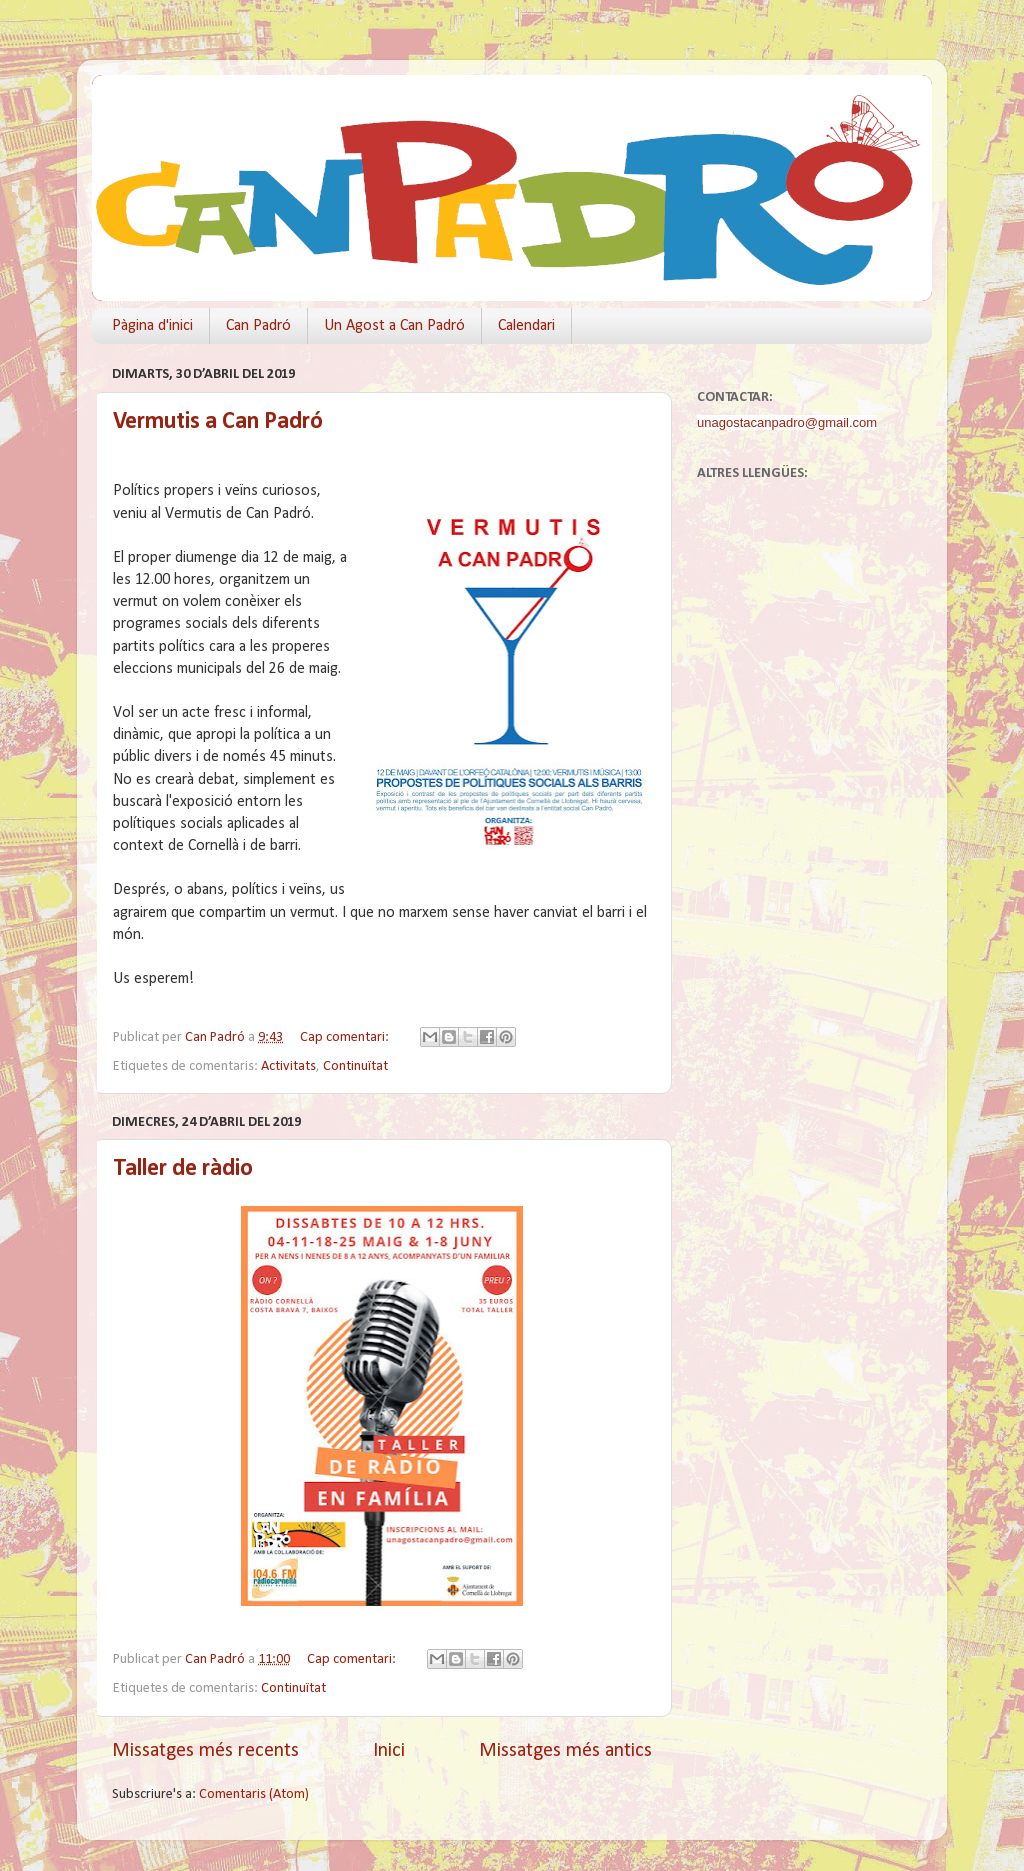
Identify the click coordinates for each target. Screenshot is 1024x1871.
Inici (389, 1751)
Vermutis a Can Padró (218, 422)
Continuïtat (355, 1066)
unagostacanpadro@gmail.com (787, 422)
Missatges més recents (205, 1751)
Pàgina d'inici (152, 326)
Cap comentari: (346, 1037)
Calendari (526, 326)
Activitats (288, 1066)
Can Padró (258, 326)
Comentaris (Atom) (254, 1794)
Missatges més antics (565, 1751)
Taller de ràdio (183, 1169)
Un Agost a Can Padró (394, 326)
